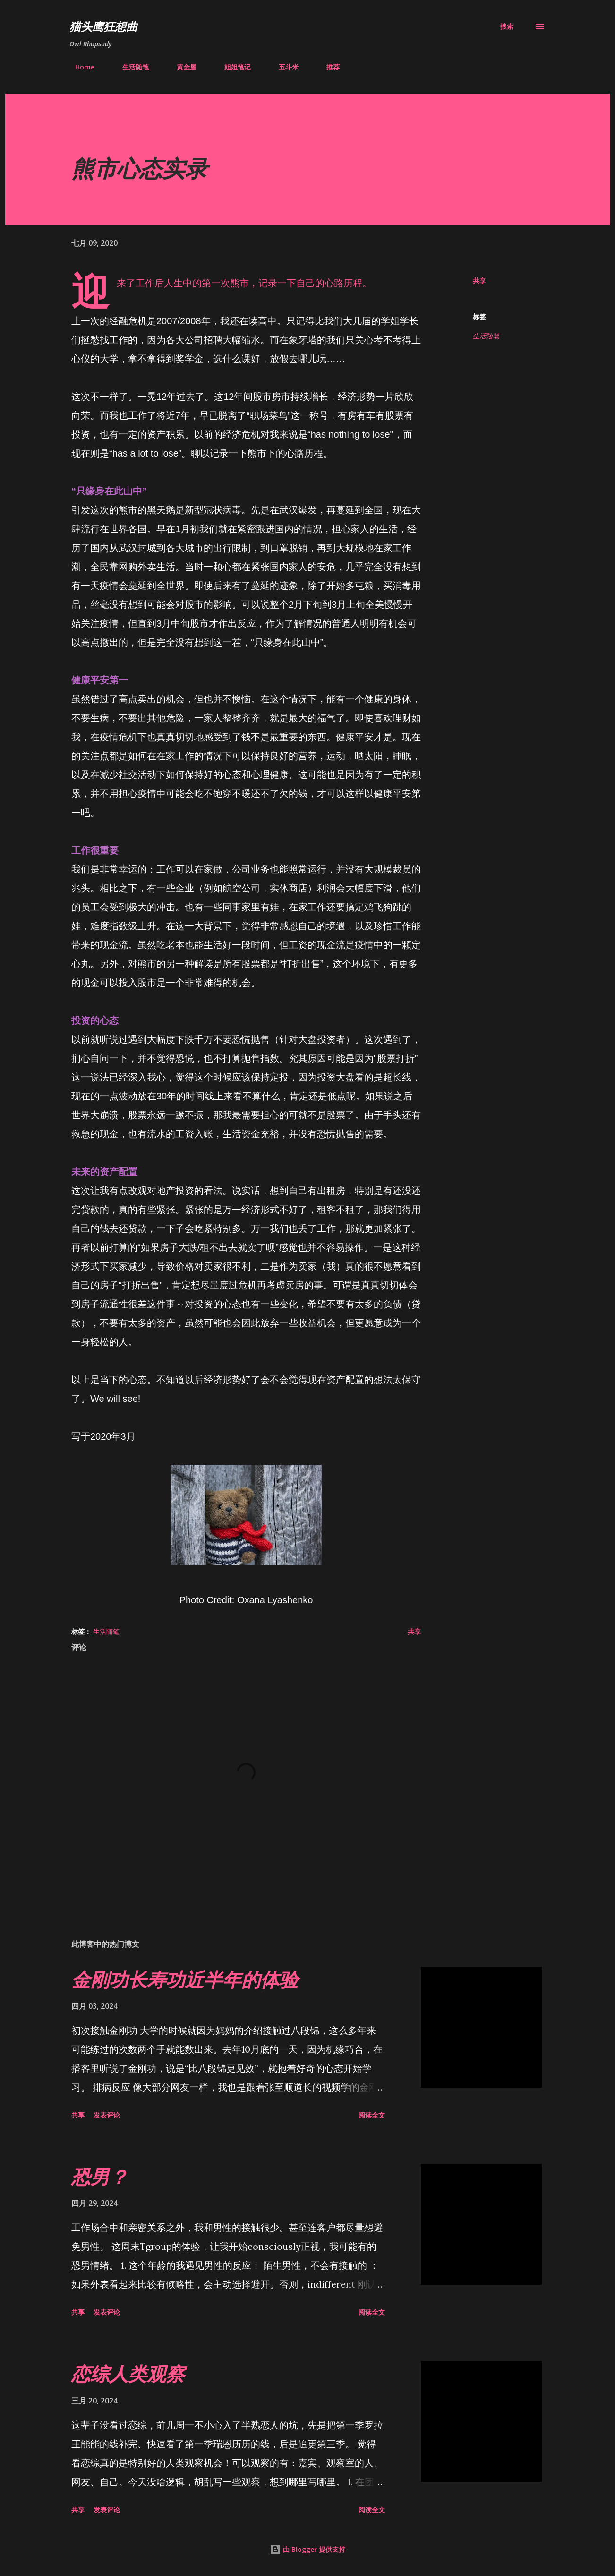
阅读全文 (372, 2114)
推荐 (327, 66)
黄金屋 (181, 66)
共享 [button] (479, 280)
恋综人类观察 (128, 2373)
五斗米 (283, 66)
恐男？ (99, 2176)
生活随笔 (130, 66)
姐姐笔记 (232, 66)
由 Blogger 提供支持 (307, 2549)
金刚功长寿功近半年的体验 (184, 1979)
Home (79, 66)
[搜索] (506, 26)
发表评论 (107, 2114)
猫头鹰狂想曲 (103, 26)
